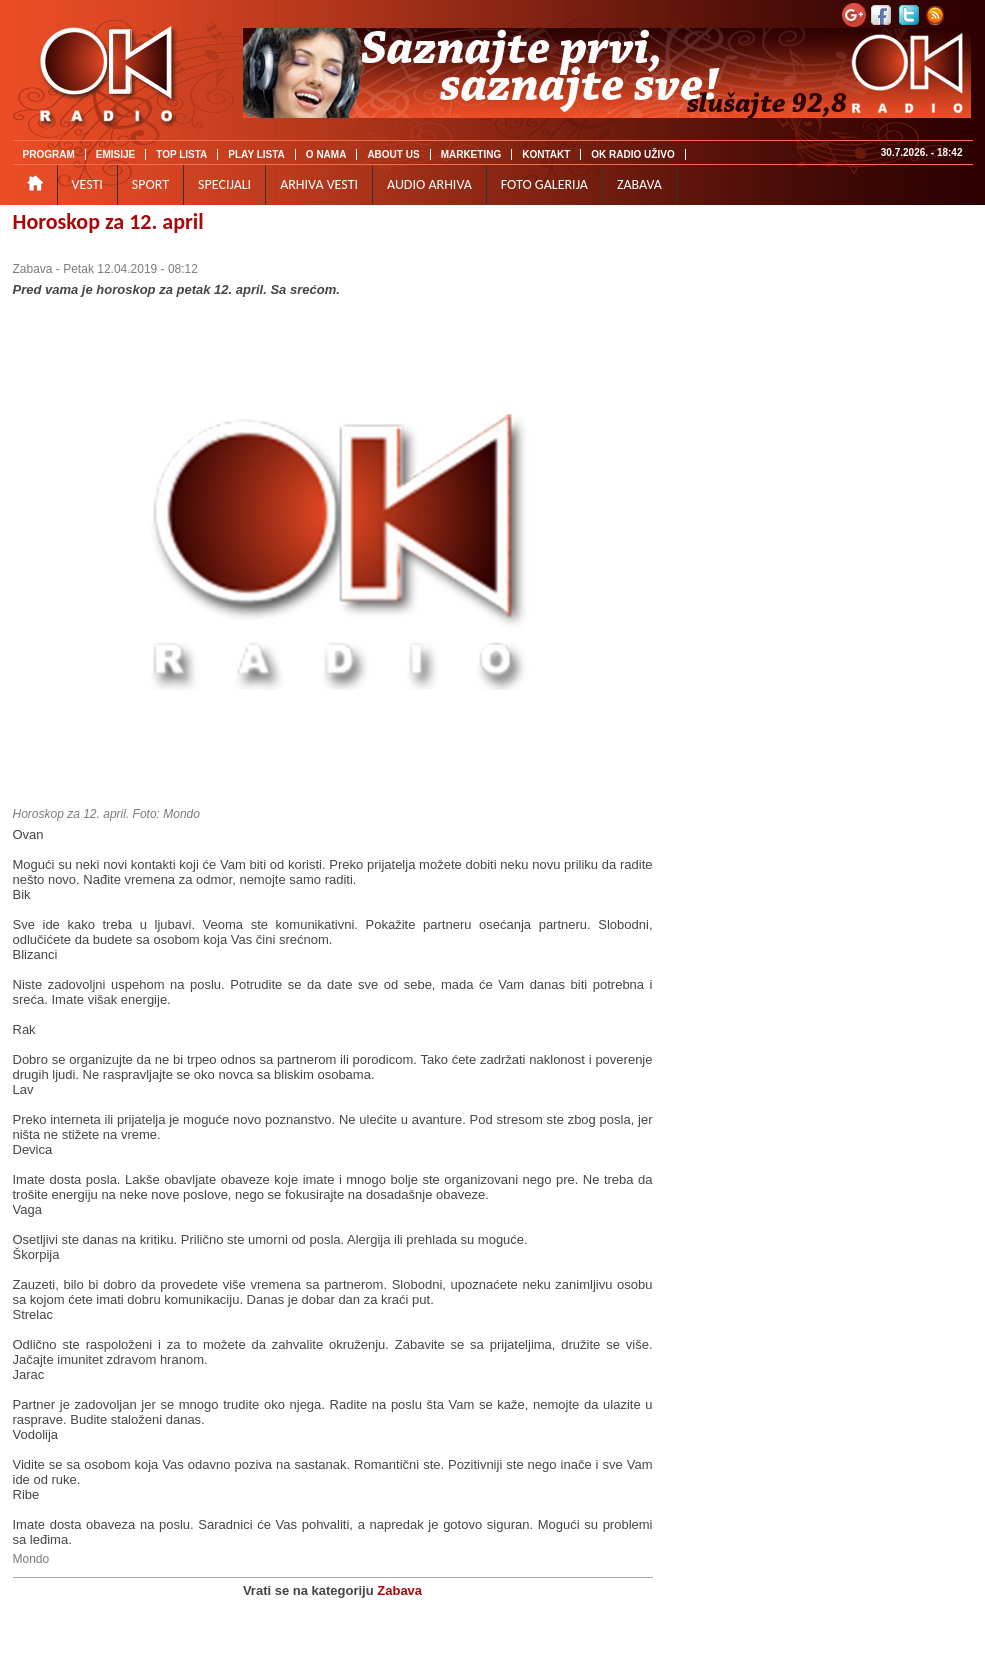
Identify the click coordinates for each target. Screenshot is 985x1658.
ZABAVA (639, 184)
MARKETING (471, 154)
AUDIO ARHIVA (429, 184)
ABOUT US (393, 154)
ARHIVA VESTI (319, 184)
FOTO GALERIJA (544, 184)
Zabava (33, 269)
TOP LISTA (181, 154)
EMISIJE (115, 154)
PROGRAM (49, 154)
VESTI (87, 184)
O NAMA (326, 154)
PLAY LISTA (256, 154)
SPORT (150, 184)
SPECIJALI (224, 184)
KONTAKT (546, 154)
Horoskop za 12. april (108, 221)
